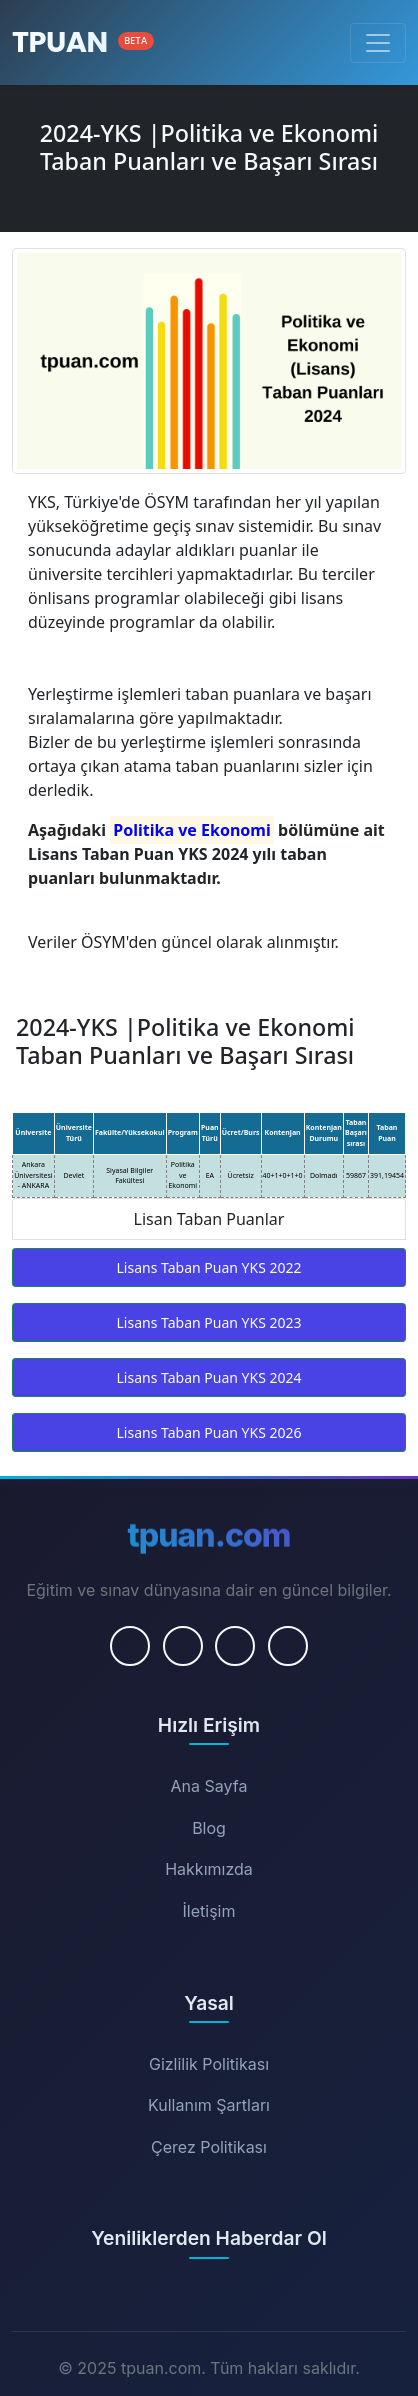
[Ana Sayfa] (83, 42)
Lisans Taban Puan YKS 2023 (209, 1322)
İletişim (209, 1911)
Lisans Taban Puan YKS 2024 (209, 1377)
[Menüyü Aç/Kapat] (378, 43)
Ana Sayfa (209, 1786)
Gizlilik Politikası (209, 2064)
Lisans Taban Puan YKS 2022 (209, 1267)
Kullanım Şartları (209, 2105)
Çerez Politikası (209, 2147)
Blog (209, 1828)
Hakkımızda (209, 1869)
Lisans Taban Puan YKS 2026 (209, 1432)
